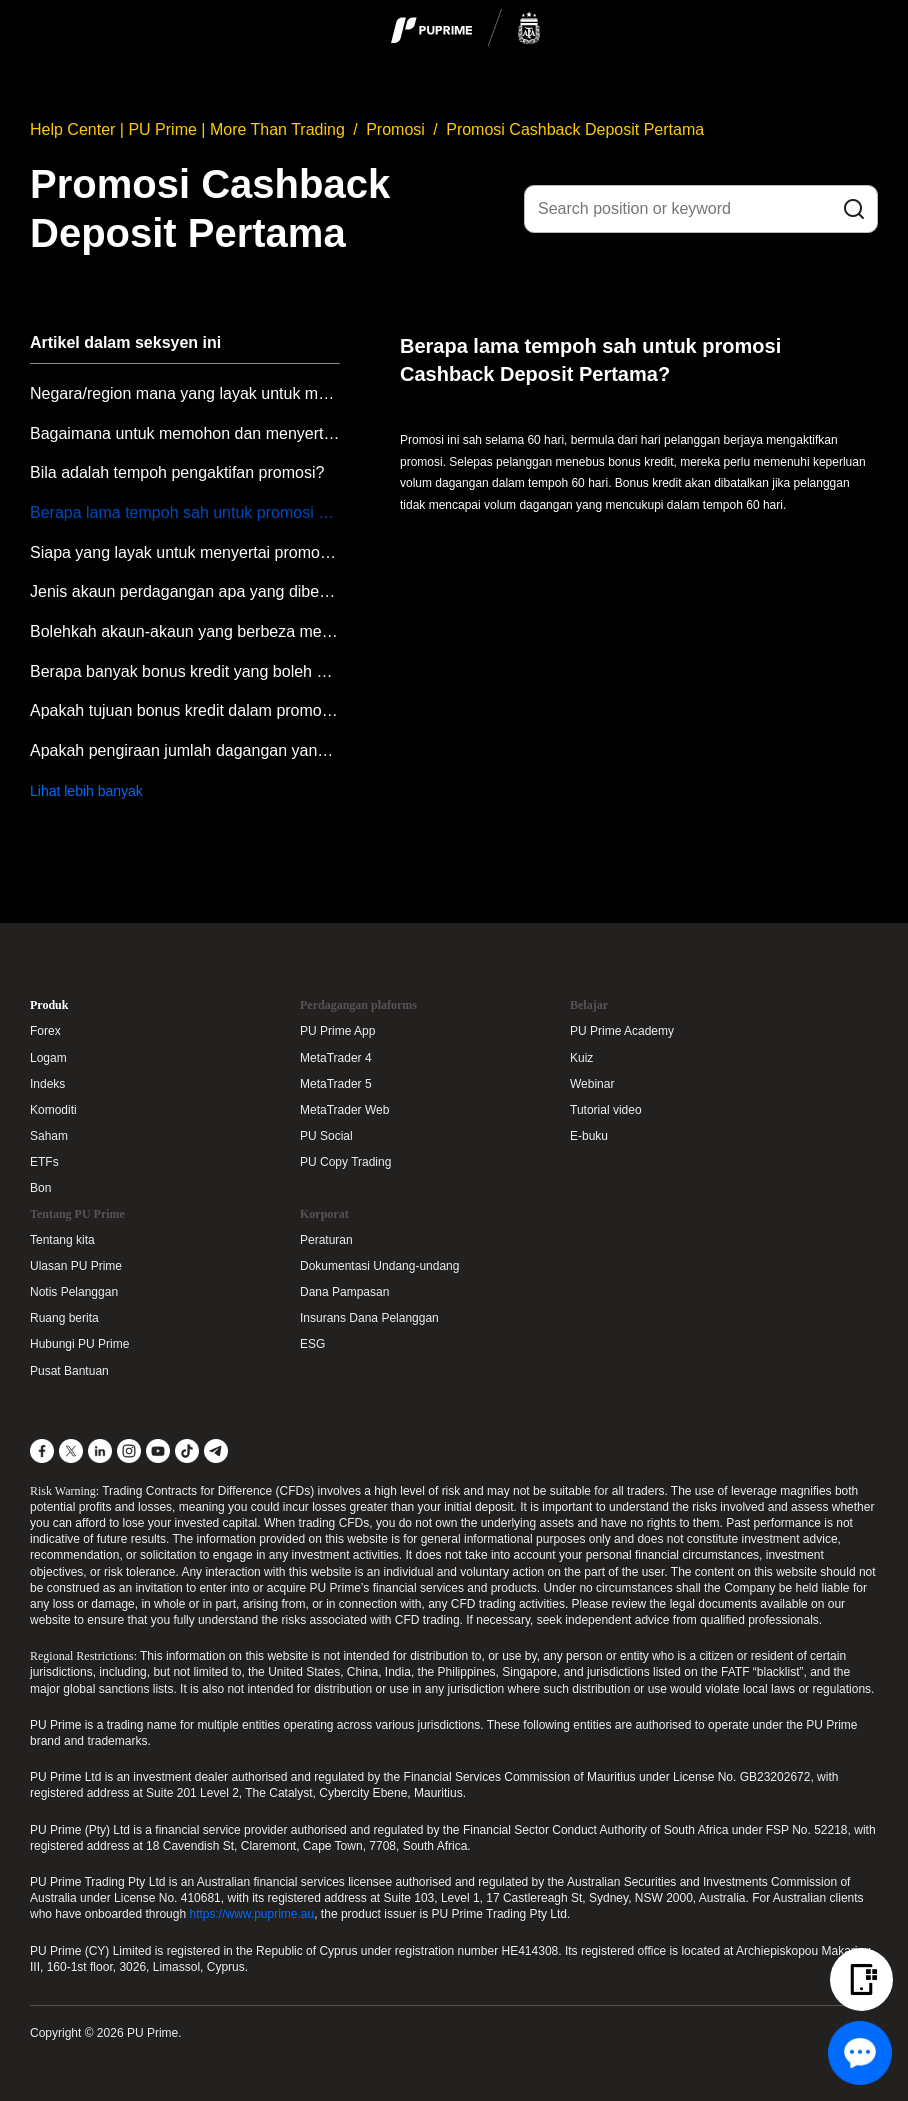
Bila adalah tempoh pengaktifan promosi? (177, 472)
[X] (71, 1451)
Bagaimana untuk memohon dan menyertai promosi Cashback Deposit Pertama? (185, 433)
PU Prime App (337, 1031)
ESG (312, 1344)
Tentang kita (62, 1240)
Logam (48, 1058)
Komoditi (53, 1110)
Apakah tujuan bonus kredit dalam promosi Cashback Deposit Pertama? (185, 710)
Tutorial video (606, 1110)
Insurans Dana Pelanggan (369, 1318)
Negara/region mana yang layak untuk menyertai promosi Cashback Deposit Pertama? (185, 393)
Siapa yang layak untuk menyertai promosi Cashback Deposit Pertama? (185, 552)
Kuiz (581, 1058)
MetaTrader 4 (336, 1058)
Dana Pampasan (344, 1292)
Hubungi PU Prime (79, 1344)
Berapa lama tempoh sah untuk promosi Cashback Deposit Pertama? (185, 512)
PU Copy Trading (345, 1162)
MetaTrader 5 (336, 1084)
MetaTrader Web (344, 1110)
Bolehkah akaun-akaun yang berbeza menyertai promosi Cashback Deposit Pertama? (185, 631)
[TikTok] (187, 1451)
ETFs (44, 1162)
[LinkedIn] (100, 1451)
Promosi (395, 129)
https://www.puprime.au (251, 1914)
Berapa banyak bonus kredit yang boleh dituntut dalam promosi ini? (185, 671)
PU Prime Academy (622, 1031)
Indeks (47, 1084)
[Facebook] (42, 1451)
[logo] (466, 29)
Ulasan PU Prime (76, 1266)
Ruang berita (64, 1318)
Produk (49, 1005)
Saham (49, 1136)
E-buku (589, 1136)
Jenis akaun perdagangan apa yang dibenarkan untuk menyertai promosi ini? (185, 591)
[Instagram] (129, 1451)
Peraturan (326, 1240)
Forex (45, 1031)
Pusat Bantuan (69, 1371)
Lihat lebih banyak (86, 791)
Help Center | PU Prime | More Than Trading (187, 129)
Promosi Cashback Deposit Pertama (575, 129)
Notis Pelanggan (74, 1292)
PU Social (326, 1136)
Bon (40, 1188)
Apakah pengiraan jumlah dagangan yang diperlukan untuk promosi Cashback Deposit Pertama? (185, 750)
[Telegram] (216, 1451)
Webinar (592, 1084)
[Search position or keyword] (701, 209)
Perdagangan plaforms (358, 1005)
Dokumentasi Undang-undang (379, 1266)
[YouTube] (158, 1451)
